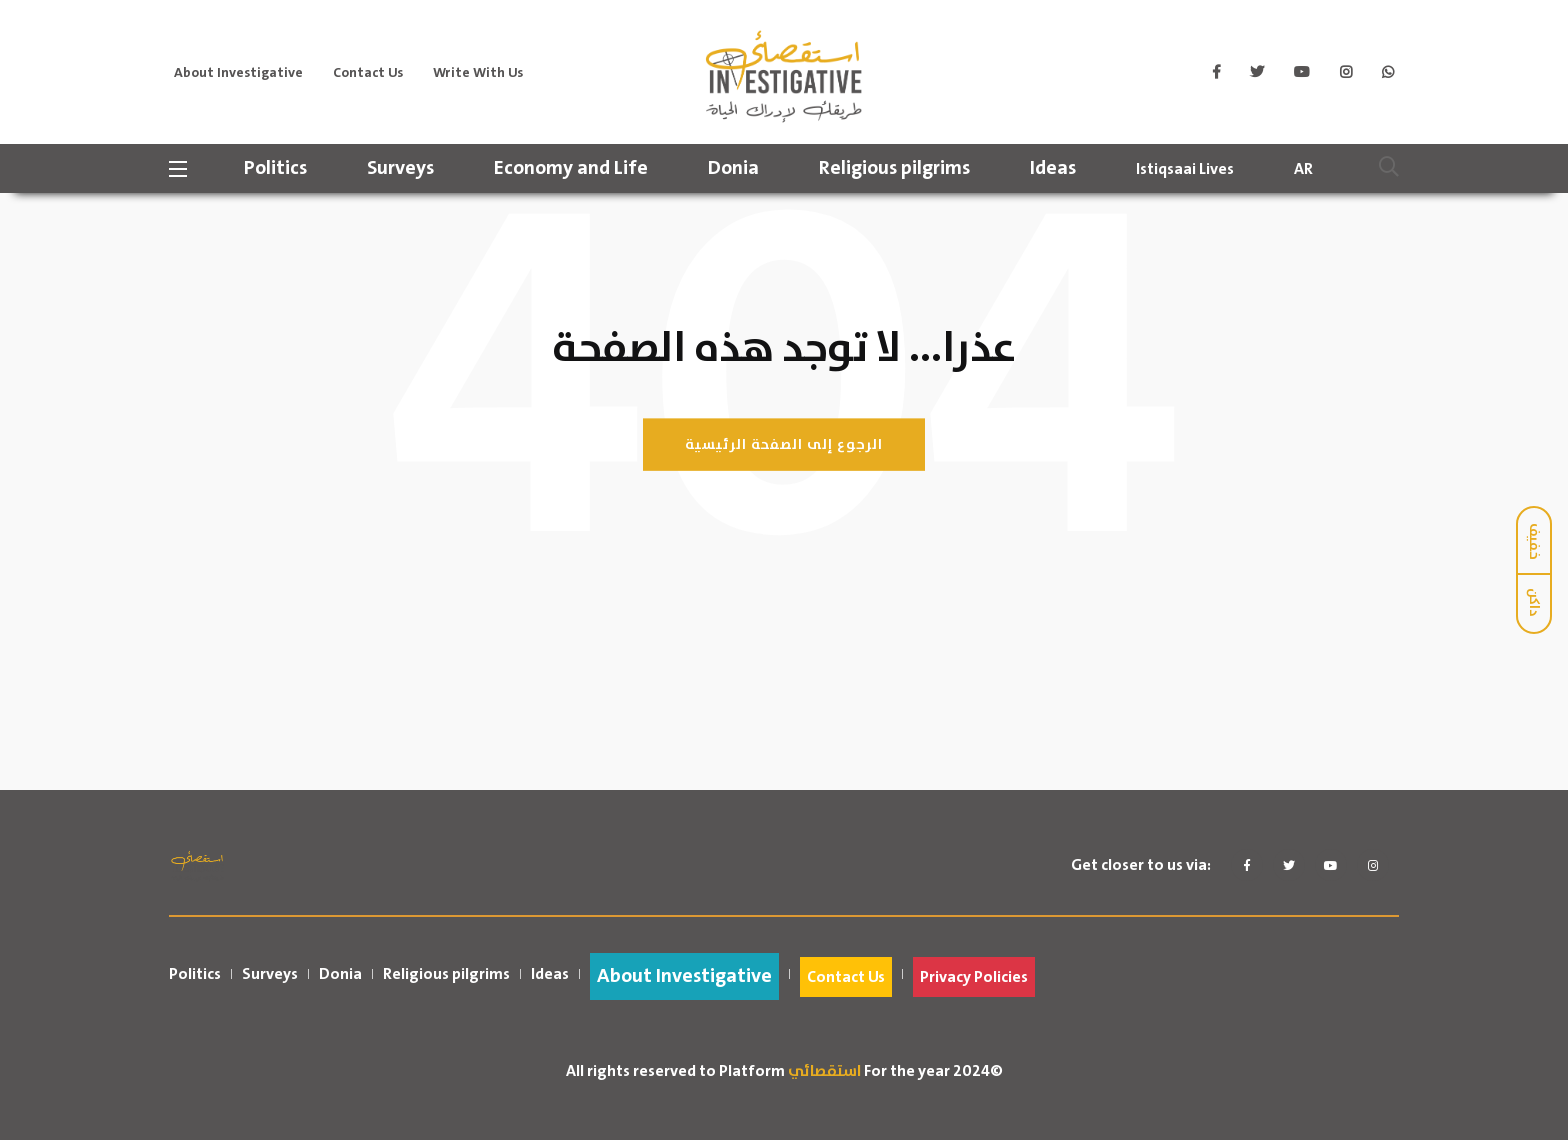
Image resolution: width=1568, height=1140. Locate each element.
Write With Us (478, 73)
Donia (738, 169)
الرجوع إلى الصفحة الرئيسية (784, 444)
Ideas (1058, 169)
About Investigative (238, 73)
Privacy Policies (974, 977)
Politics (280, 169)
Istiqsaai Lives (1190, 169)
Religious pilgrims (899, 169)
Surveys (405, 169)
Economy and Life (576, 169)
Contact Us (368, 73)
